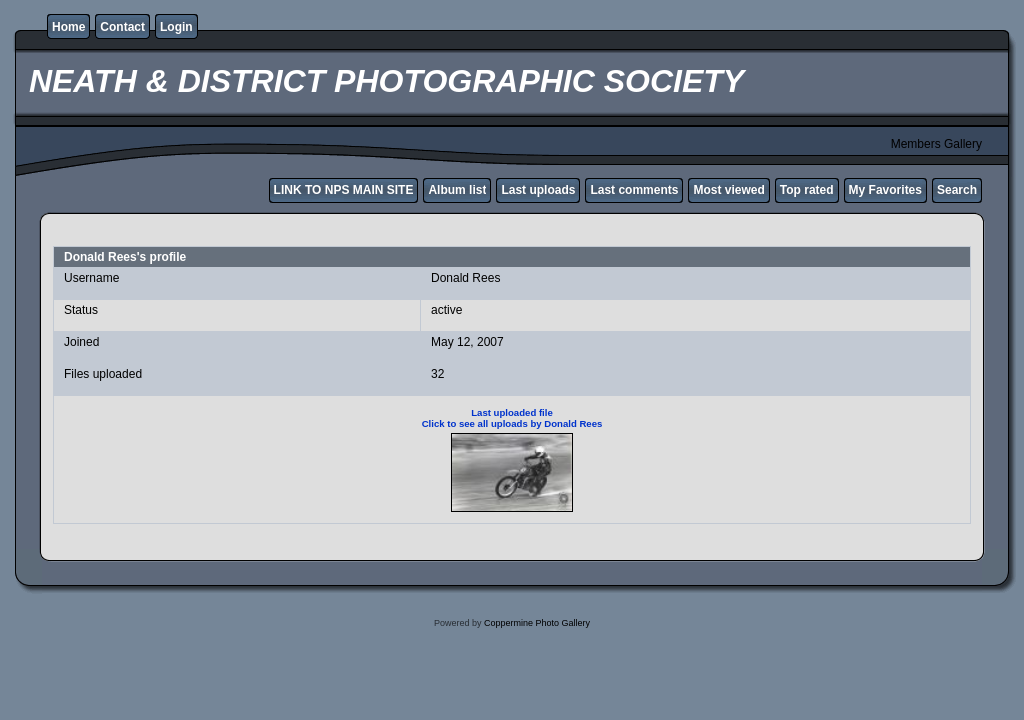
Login (176, 27)
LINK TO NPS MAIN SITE (344, 190)
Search (957, 190)
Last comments (634, 190)
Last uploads (538, 190)
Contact (122, 27)
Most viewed (728, 190)
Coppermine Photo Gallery (537, 623)
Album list (457, 190)
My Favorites (885, 190)
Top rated (807, 190)
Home (68, 27)
